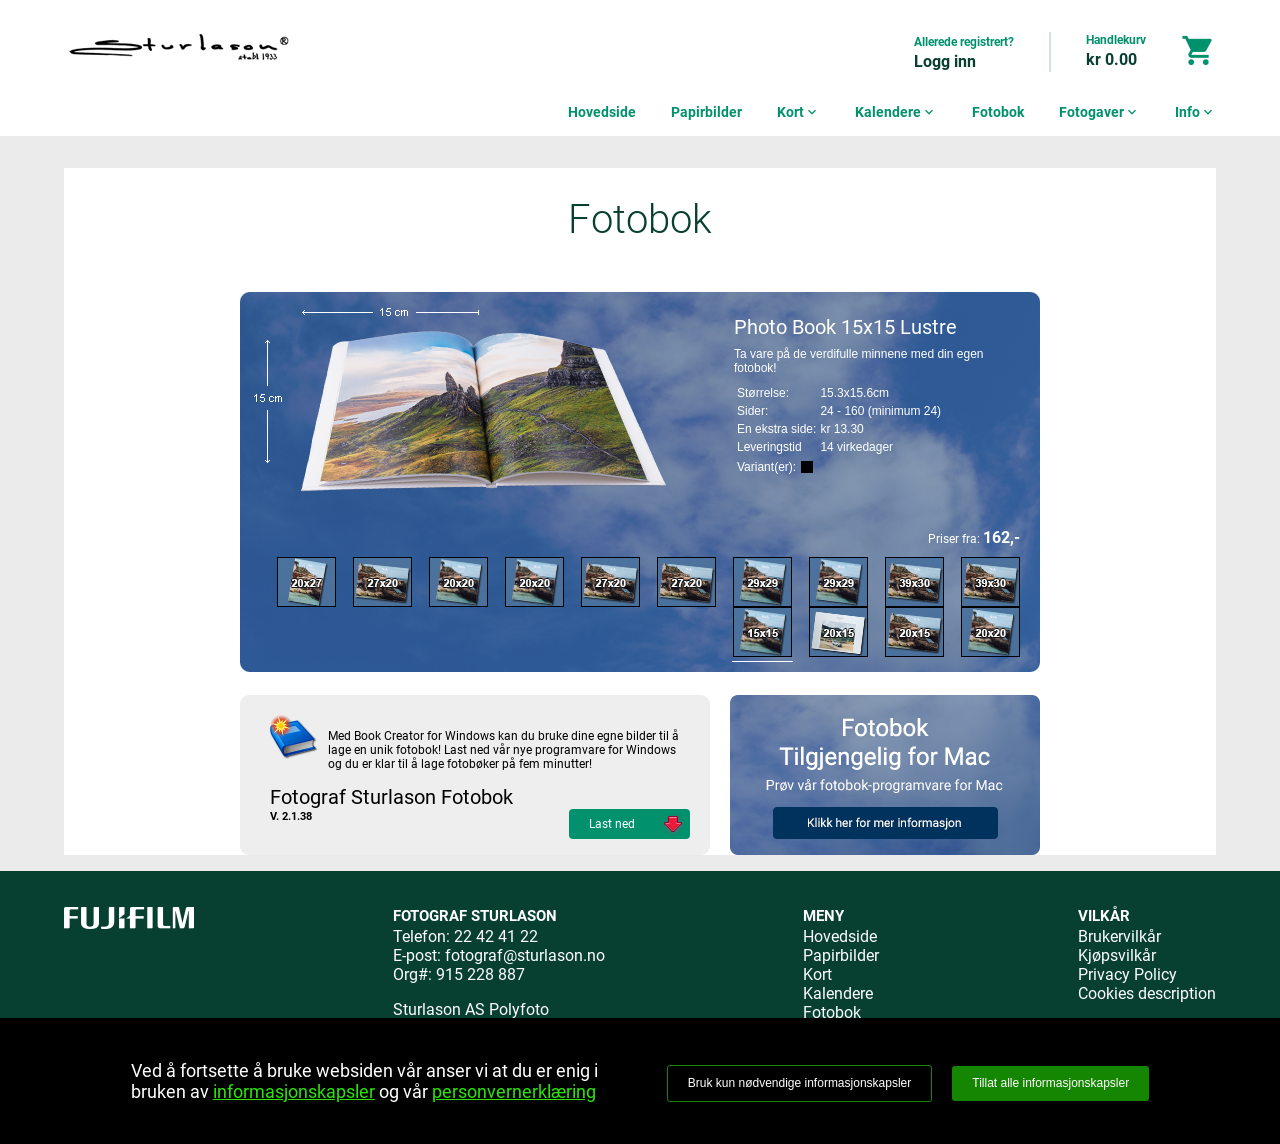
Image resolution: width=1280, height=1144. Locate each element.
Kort (798, 112)
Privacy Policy (1127, 974)
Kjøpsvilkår (1117, 955)
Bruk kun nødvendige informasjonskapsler (799, 1083)
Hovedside (602, 112)
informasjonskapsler (294, 1091)
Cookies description (1147, 993)
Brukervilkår (1119, 936)
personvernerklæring (514, 1091)
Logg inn (945, 61)
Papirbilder (706, 112)
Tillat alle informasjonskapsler (1050, 1083)
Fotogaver (1099, 112)
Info (1195, 112)
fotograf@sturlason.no (525, 955)
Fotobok (998, 112)
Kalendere (896, 112)
